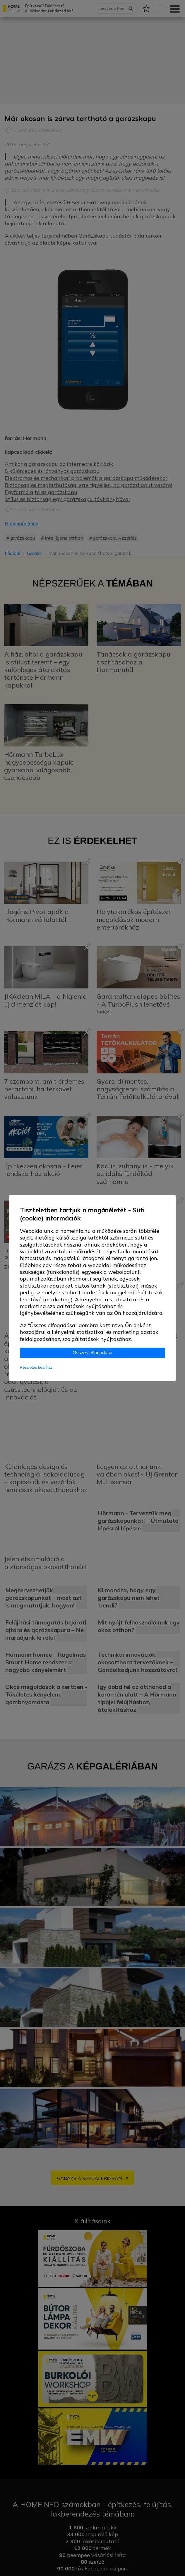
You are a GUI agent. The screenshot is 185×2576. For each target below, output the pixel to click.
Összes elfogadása (92, 1352)
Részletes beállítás (36, 1367)
